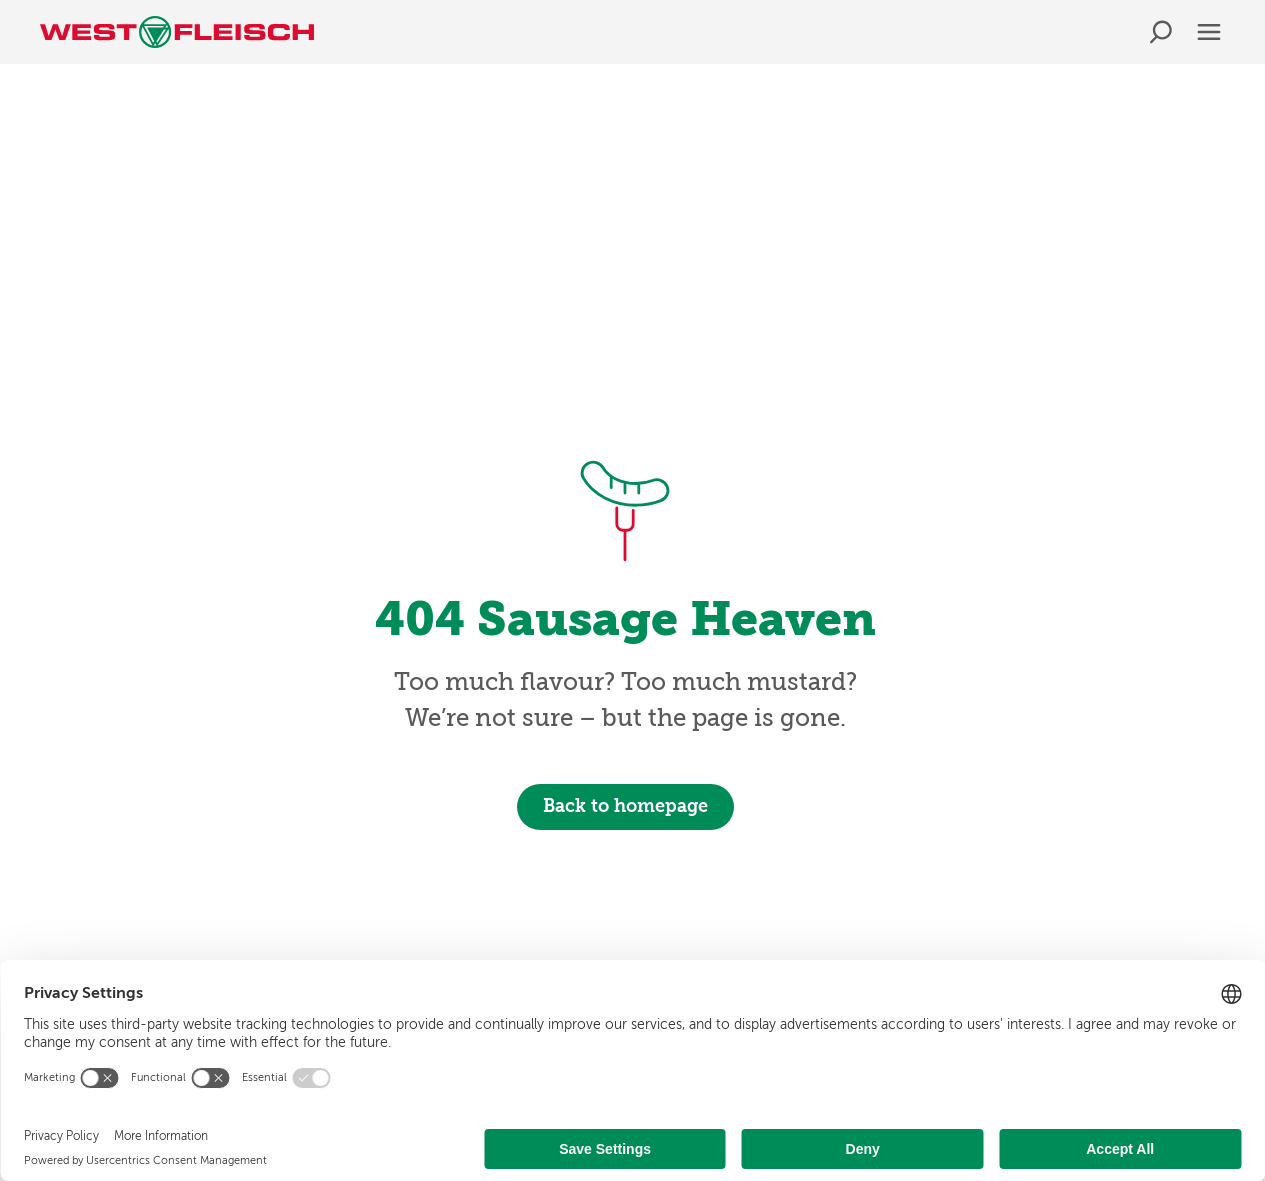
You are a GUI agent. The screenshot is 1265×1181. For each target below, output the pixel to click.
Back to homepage (625, 806)
